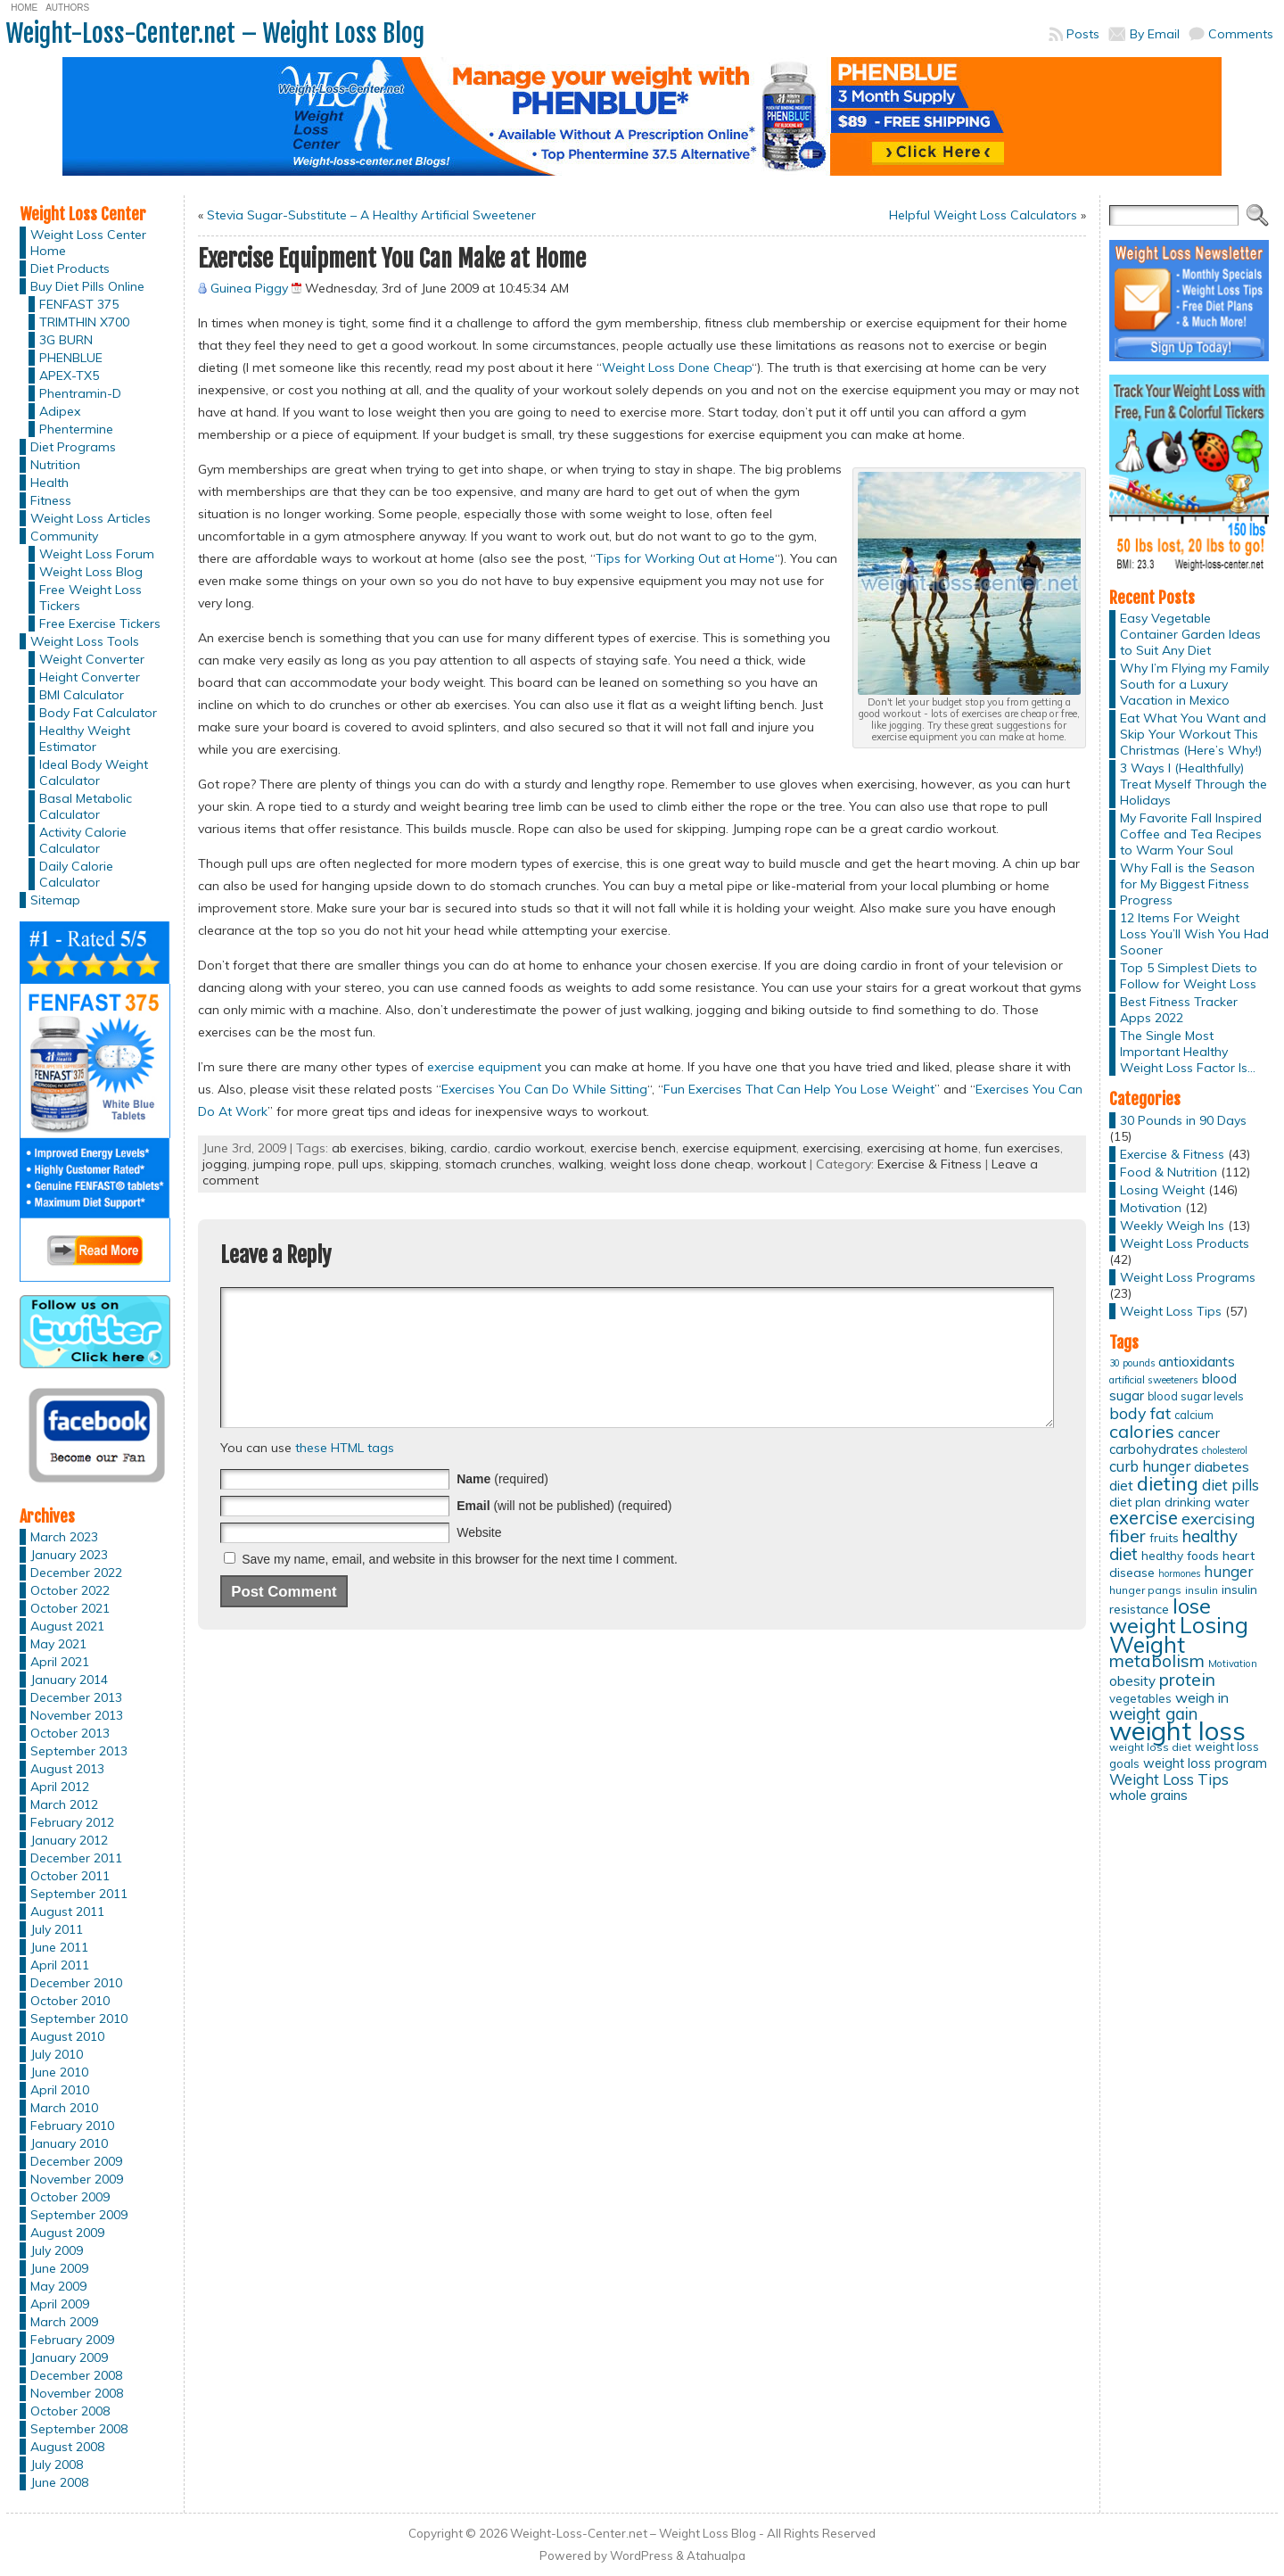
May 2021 (58, 1644)
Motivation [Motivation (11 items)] (1232, 1663)
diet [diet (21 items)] (1121, 1485)
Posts (1082, 34)
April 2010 (59, 2090)
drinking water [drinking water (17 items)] (1207, 1502)
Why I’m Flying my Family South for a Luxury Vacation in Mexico (1194, 684)
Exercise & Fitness (929, 1164)
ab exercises (368, 1148)
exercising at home (922, 1148)
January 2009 (69, 2357)
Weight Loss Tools (84, 641)
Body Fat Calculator (98, 713)
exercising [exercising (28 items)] (1218, 1518)
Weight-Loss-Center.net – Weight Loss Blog (215, 33)
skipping (414, 1164)
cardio (469, 1148)
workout (781, 1164)
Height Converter (89, 677)
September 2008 (79, 2429)
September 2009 (79, 2215)
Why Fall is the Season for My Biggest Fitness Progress (1187, 884)
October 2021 (70, 1608)
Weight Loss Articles (90, 518)
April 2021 (59, 1662)
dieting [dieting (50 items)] (1167, 1483)
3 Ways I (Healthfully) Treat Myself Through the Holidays (1193, 784)
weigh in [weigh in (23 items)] (1202, 1697)
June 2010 (59, 2072)
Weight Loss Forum (96, 554)
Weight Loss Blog (91, 572)
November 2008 (76, 2393)
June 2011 (59, 1947)
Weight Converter (91, 659)
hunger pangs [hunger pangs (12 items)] (1145, 1590)
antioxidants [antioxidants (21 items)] (1196, 1361)
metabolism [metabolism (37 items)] (1157, 1661)
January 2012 (69, 1840)
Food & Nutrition (1168, 1172)
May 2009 (58, 2286)
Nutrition (55, 465)
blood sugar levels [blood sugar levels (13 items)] (1196, 1396)
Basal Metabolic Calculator (85, 806)
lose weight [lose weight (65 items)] (1160, 1616)
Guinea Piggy (249, 288)
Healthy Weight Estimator (84, 738)
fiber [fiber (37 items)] (1127, 1536)
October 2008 (70, 2411)
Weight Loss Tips (1171, 1311)
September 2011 (79, 1894)
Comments (1240, 34)
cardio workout (539, 1148)
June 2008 (59, 2482)
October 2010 (70, 2001)
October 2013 (70, 1733)
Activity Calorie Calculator (83, 840)
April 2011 (59, 1965)
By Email (1155, 34)
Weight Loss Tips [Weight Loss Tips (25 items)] (1169, 1779)
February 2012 (72, 1822)
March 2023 (64, 1537)
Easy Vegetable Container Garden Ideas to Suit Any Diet (1190, 634)
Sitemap (55, 900)
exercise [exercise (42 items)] (1143, 1518)
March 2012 (64, 1804)
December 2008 (76, 2375)
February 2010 (72, 2126)
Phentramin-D (80, 393)
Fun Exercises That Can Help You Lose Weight (798, 1089)
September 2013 (79, 1751)
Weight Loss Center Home (88, 243)
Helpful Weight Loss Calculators (983, 215)
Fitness (50, 500)
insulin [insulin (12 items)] (1201, 1590)
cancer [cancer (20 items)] (1199, 1432)
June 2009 (59, 2268)
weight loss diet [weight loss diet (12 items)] (1150, 1747)
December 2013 (76, 1697)
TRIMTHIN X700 (84, 322)
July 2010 (56, 2054)
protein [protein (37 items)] (1187, 1679)
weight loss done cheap (680, 1164)
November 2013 (76, 1715)
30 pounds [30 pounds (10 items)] (1132, 1363)
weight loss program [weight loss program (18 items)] (1205, 1762)
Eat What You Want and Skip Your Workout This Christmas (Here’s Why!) (1193, 734)
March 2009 (64, 2322)
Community (64, 536)
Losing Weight (1162, 1190)
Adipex (59, 411)
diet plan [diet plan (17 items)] (1135, 1502)
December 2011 (76, 1858)
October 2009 (70, 2197)
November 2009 (76, 2179)
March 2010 (64, 2108)
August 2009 (67, 2233)
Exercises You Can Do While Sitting (544, 1089)
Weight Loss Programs (1187, 1277)
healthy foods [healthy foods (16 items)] (1180, 1555)
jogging (224, 1164)
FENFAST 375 (79, 304)
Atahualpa (716, 2555)
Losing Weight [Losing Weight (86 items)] (1178, 1634)
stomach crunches (498, 1164)
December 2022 (76, 1573)
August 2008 (67, 2447)
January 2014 (69, 1680)
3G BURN (66, 340)
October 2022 (70, 1590)
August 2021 (67, 1626)
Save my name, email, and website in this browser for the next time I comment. (460, 1586)
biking (427, 1148)
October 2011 (70, 1876)
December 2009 (76, 2161)
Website (479, 1559)
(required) (502, 1506)
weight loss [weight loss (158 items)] (1177, 1730)
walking (581, 1164)
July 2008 (56, 2464)
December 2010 (76, 1983)
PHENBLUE (71, 358)
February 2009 (72, 2340)
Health (49, 483)
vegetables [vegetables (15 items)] (1140, 1698)
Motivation (1150, 1208)
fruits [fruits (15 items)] (1164, 1538)
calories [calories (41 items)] (1141, 1431)
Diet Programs (73, 447)
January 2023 (69, 1555)
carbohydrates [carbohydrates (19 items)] (1153, 1449)
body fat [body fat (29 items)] (1140, 1413)
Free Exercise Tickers (99, 623)
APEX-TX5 (69, 375)
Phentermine (76, 429)
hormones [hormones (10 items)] (1179, 1573)
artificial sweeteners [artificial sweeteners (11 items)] (1153, 1380)
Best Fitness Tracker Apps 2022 (1179, 1010)
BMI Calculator (81, 695)
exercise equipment (484, 1067)
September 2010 (79, 2018)
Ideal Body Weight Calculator (93, 772)
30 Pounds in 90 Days (1183, 1120)
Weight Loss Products (1184, 1243)
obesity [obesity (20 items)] (1132, 1680)
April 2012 (59, 1787)
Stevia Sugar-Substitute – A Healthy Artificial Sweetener (371, 215)
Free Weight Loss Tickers (90, 598)
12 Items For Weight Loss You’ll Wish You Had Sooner (1194, 934)
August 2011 (67, 1911)
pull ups (360, 1164)
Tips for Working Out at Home (685, 558)
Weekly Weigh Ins (1172, 1226)
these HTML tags (344, 1474)
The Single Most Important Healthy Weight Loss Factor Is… (1187, 1052)
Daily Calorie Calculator (76, 874)
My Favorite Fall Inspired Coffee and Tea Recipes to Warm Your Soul (1191, 834)
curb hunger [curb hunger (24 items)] (1149, 1466)
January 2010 (69, 2143)
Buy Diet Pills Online (87, 286)
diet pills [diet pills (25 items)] (1230, 1484)
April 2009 (59, 2304)
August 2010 (67, 2036)
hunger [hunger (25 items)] (1228, 1571)
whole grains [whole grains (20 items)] (1148, 1795)
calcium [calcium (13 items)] (1194, 1415)
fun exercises (1022, 1148)
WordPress (641, 2555)
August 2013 (67, 1769)
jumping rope (292, 1164)
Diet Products (70, 268)
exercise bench (633, 1148)
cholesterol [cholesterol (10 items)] (1224, 1450)
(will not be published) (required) (564, 1532)
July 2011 (56, 1929)
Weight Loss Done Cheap (677, 367)
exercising (831, 1148)
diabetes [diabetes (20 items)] (1221, 1466)
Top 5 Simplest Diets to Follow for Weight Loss (1188, 976)
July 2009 (56, 2250)
